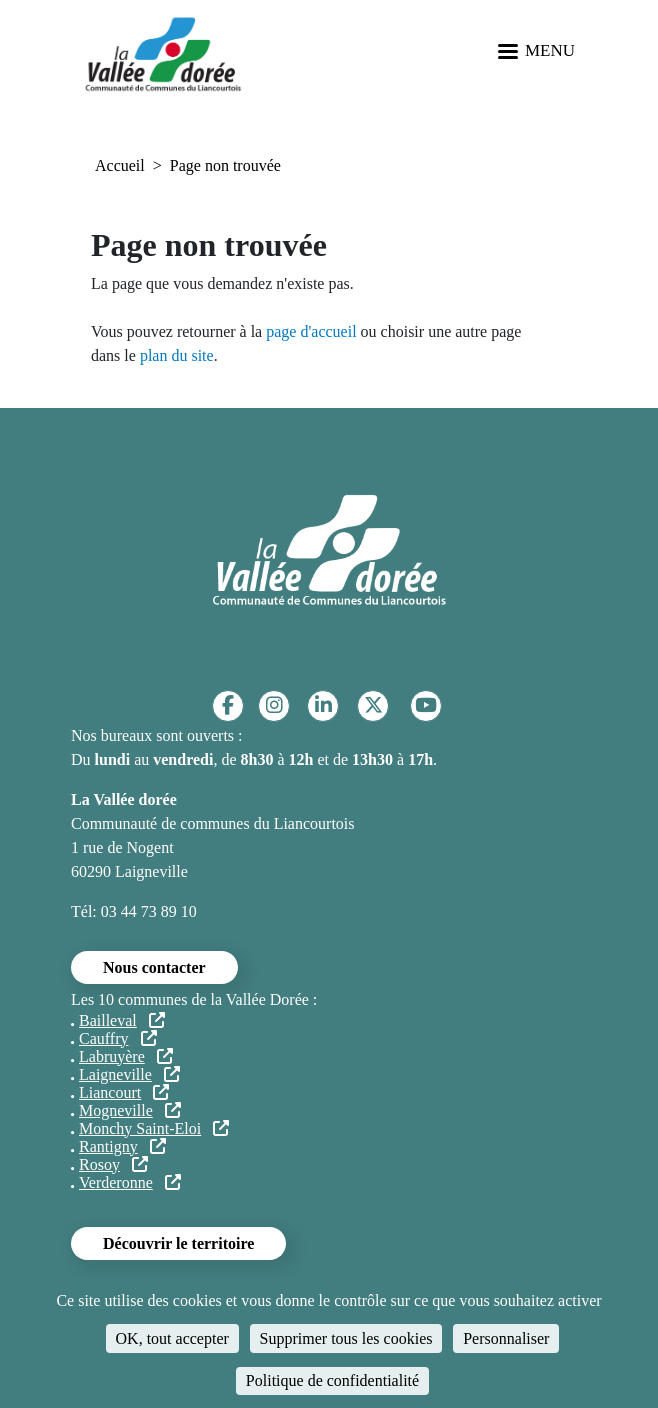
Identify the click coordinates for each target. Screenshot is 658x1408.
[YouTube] (426, 705)
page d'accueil (311, 331)
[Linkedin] (323, 705)
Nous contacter (154, 967)
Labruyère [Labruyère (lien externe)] (126, 1056)
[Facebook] (228, 705)
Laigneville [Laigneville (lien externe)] (129, 1074)
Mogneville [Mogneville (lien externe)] (130, 1110)
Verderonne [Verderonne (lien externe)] (130, 1182)
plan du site (177, 355)
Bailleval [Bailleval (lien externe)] (122, 1020)
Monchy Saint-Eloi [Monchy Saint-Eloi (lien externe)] (154, 1128)
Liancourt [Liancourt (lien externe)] (124, 1092)
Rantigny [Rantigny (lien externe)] (122, 1146)
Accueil (120, 165)
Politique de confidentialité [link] (332, 1380)
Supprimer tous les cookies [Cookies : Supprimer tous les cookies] (346, 1338)
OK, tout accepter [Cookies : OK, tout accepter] (172, 1338)
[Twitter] (373, 705)
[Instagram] (274, 705)
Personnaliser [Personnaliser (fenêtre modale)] (506, 1338)
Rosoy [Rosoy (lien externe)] (113, 1164)
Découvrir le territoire (178, 1243)
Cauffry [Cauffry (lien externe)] (118, 1038)
